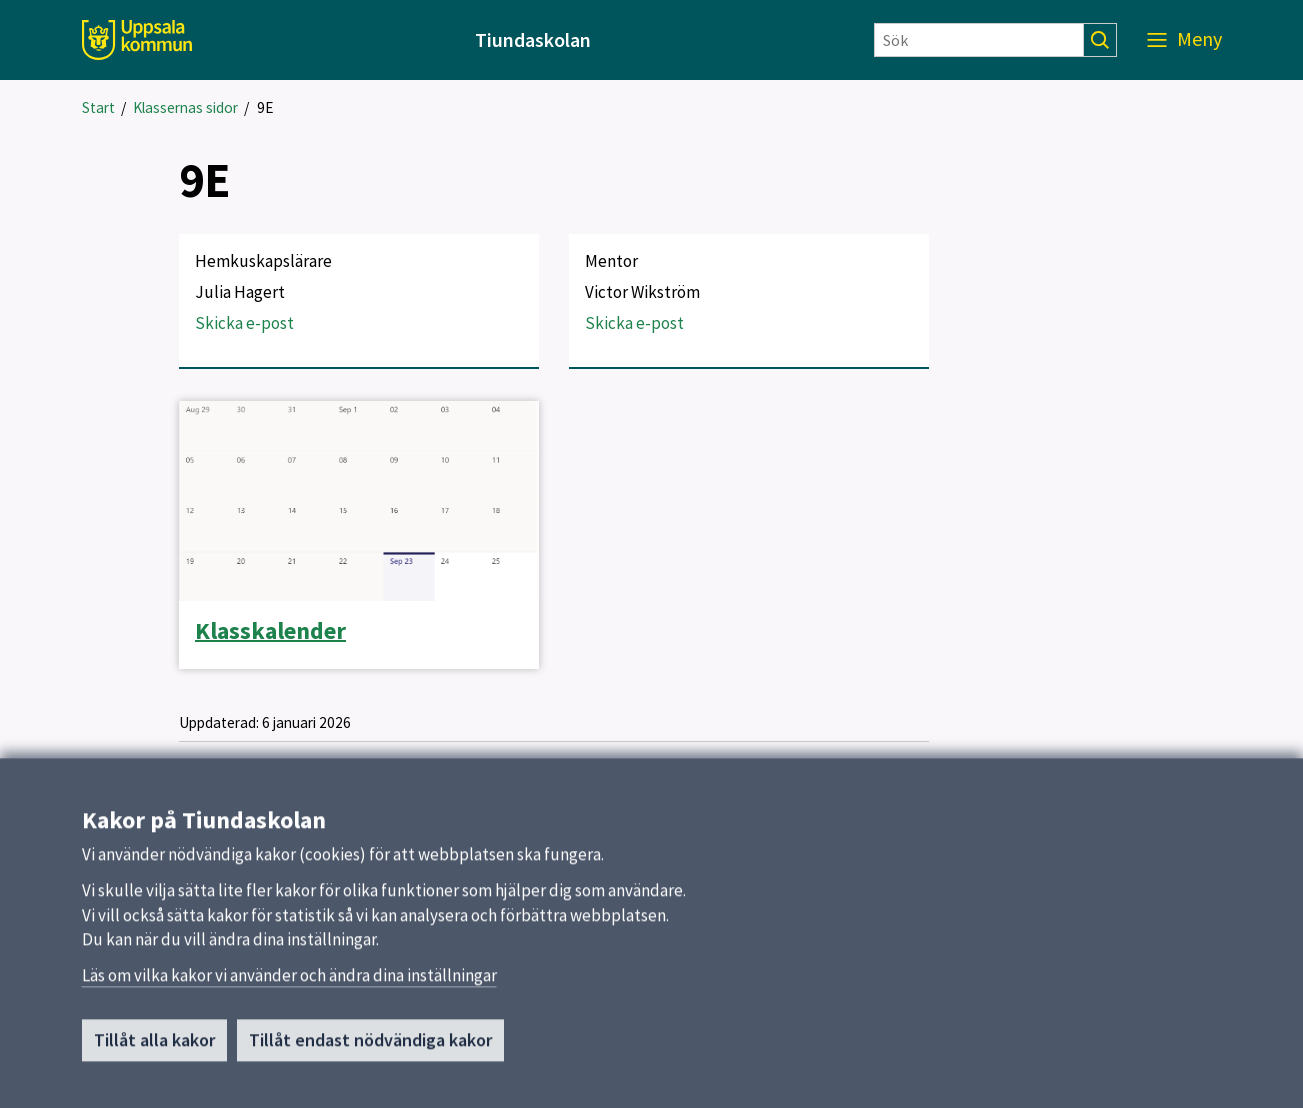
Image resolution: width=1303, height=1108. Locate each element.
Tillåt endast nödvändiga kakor (370, 1047)
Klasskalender (270, 631)
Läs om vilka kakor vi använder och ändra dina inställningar (289, 983)
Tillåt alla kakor (154, 1047)
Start (98, 107)
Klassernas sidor (185, 107)
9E (265, 107)
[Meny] (1184, 40)
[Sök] (979, 40)
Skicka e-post (244, 323)
